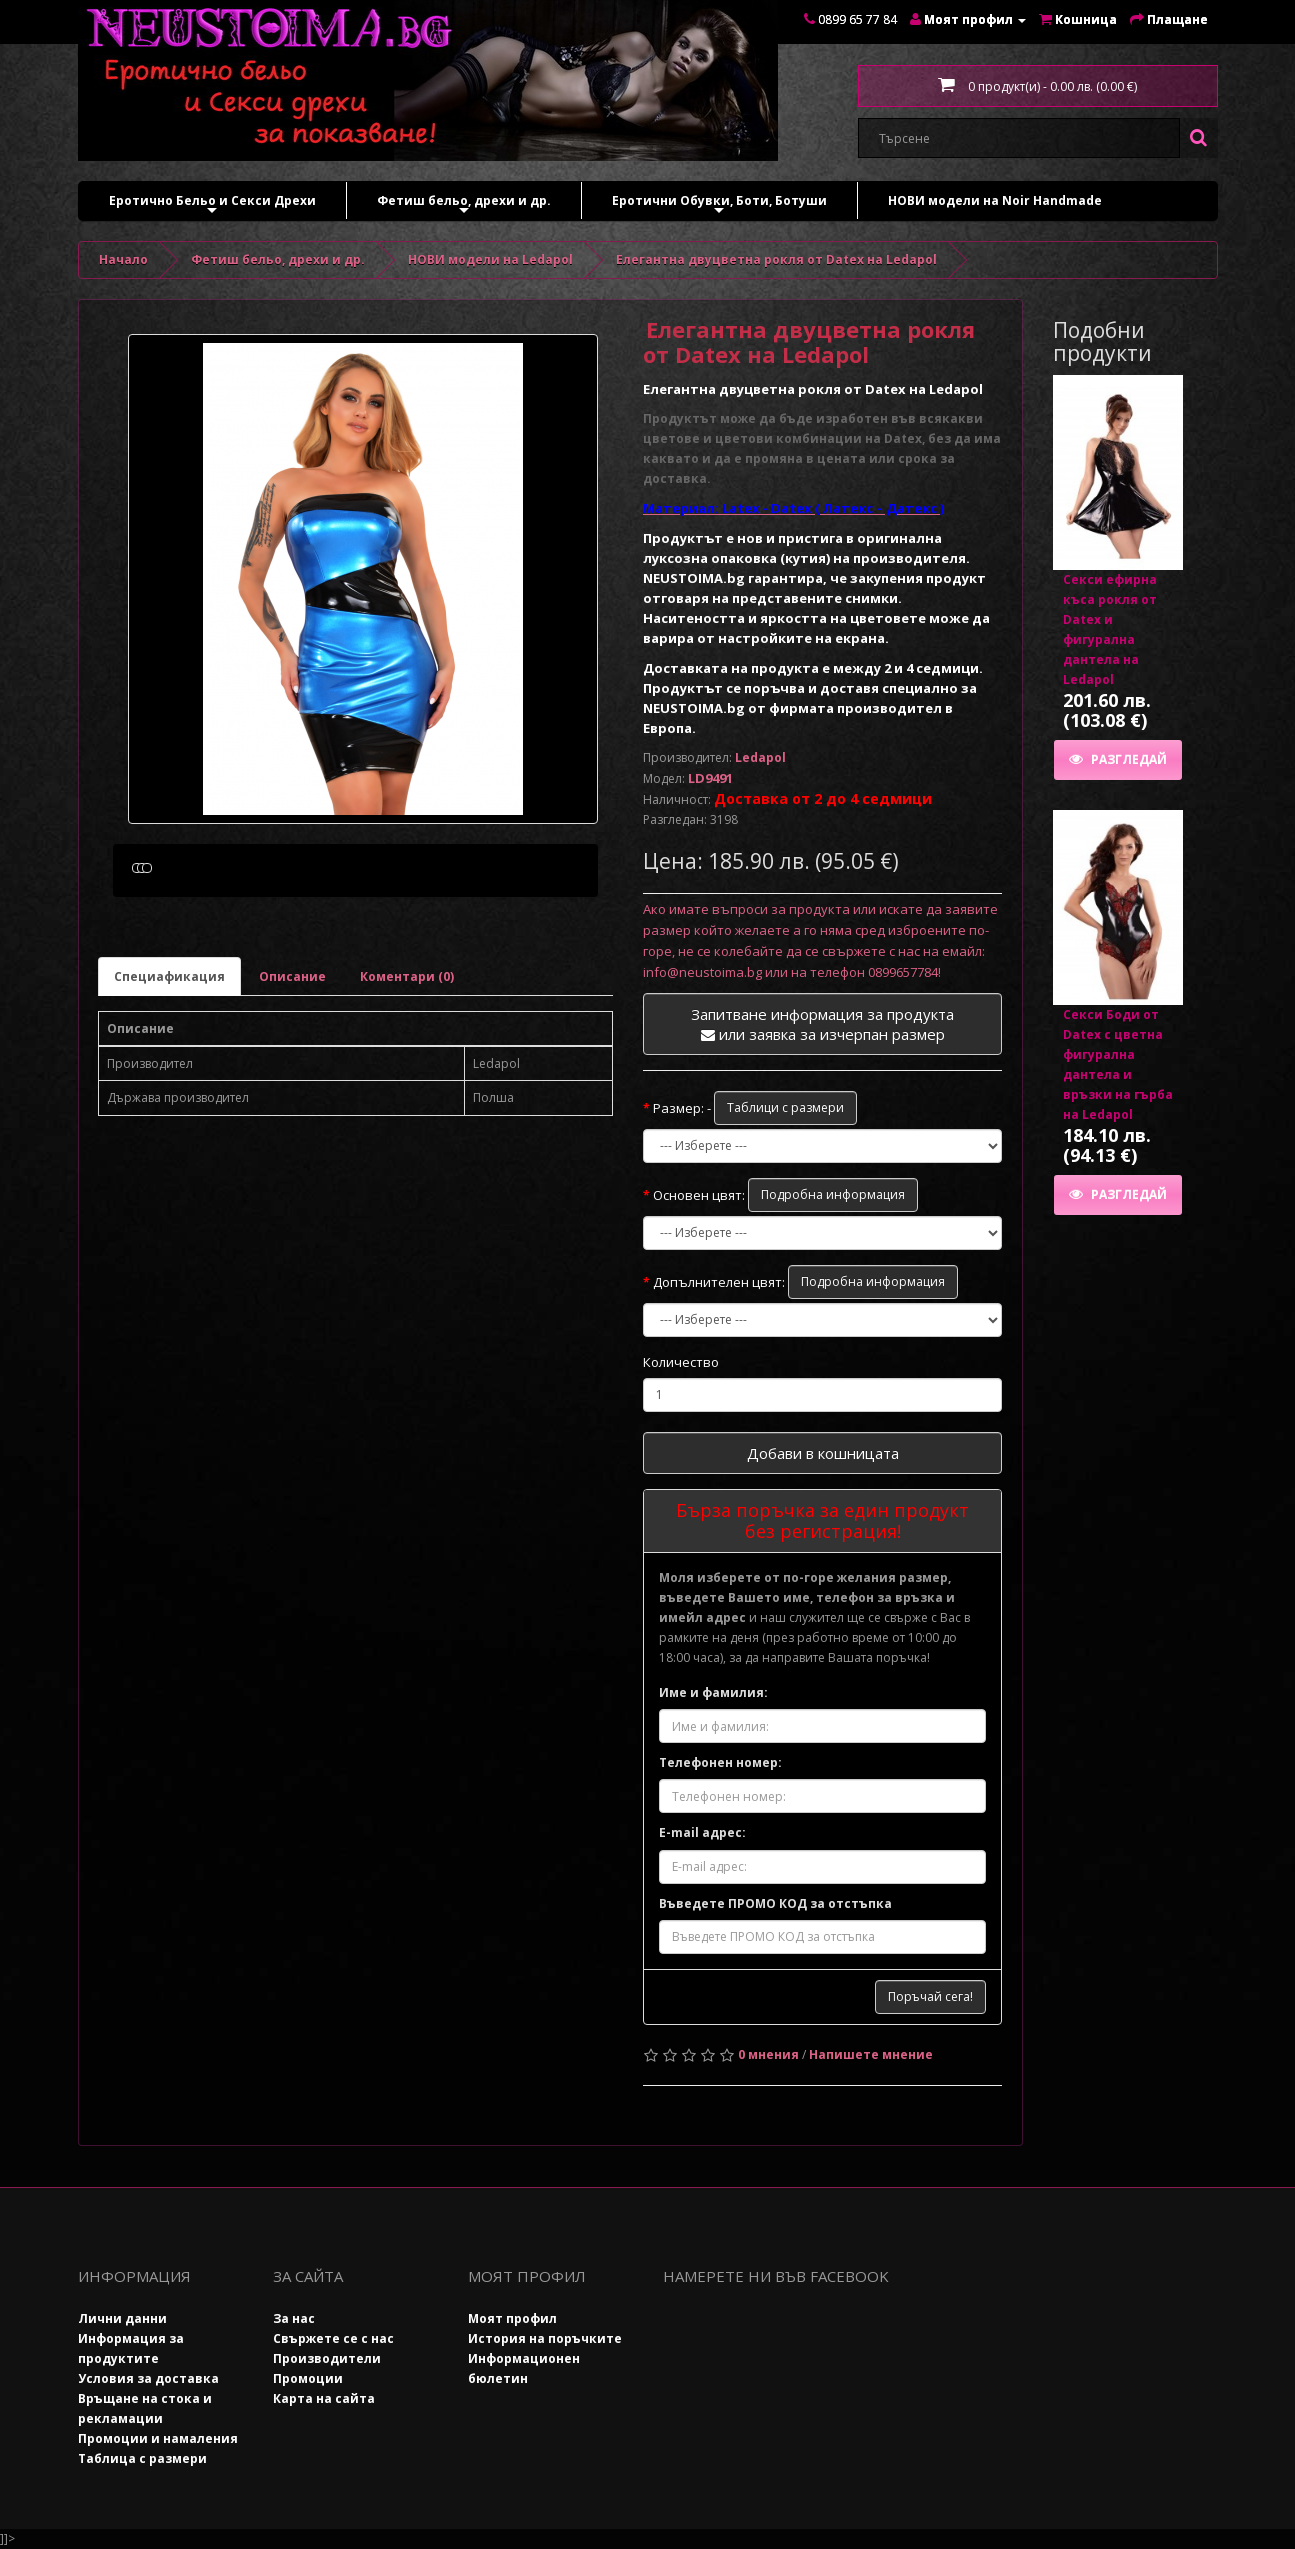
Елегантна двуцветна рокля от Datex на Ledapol (776, 259)
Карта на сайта (324, 2398)
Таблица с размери (142, 2458)
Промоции (308, 2378)
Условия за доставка (148, 2378)
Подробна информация (833, 1194)
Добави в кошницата (823, 1453)
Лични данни (122, 2318)
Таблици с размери (785, 1107)
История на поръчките (545, 2338)
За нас (294, 2318)
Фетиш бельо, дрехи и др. (464, 205)
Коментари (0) (407, 1071)
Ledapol (760, 757)
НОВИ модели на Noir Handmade (995, 200)
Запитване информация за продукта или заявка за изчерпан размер (822, 1024)
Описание (292, 1071)
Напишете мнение (871, 2054)
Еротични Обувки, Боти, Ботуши (719, 205)
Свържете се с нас (333, 2338)
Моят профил (512, 2318)
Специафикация (169, 1071)
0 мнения (768, 2054)
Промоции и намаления (158, 2438)
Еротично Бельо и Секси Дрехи (212, 205)
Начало (123, 259)
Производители (327, 2358)
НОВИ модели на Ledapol (490, 259)
